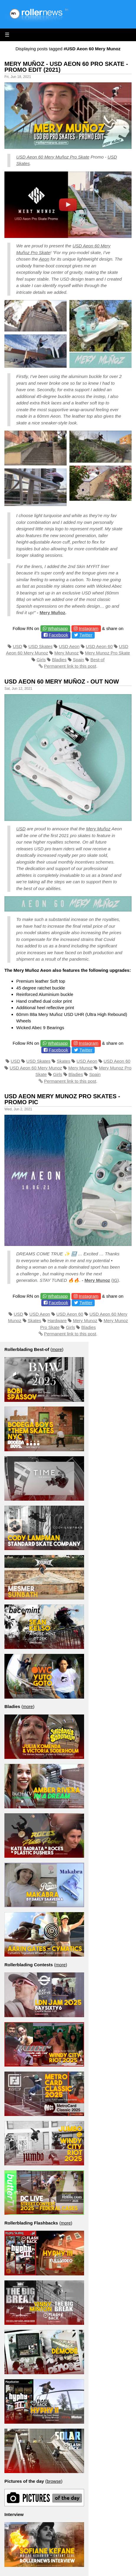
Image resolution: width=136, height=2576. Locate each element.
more (57, 1349)
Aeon (44, 258)
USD (17, 646)
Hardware (57, 1320)
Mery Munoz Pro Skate (107, 652)
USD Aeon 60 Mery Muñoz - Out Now (61, 681)
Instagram (89, 628)
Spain (78, 659)
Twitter (85, 634)
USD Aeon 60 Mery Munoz (36, 1067)
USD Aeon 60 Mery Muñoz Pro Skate (52, 156)
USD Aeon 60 (99, 646)
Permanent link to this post (70, 666)
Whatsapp (58, 628)
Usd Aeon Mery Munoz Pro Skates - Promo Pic (62, 1099)
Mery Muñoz (52, 612)
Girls (41, 659)
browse (54, 2481)
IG (115, 1280)
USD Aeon (69, 646)
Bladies (59, 659)
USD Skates (40, 646)
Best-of (98, 659)
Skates (63, 1061)
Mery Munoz (66, 652)
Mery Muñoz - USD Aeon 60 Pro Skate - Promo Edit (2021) (66, 67)
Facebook (58, 634)
